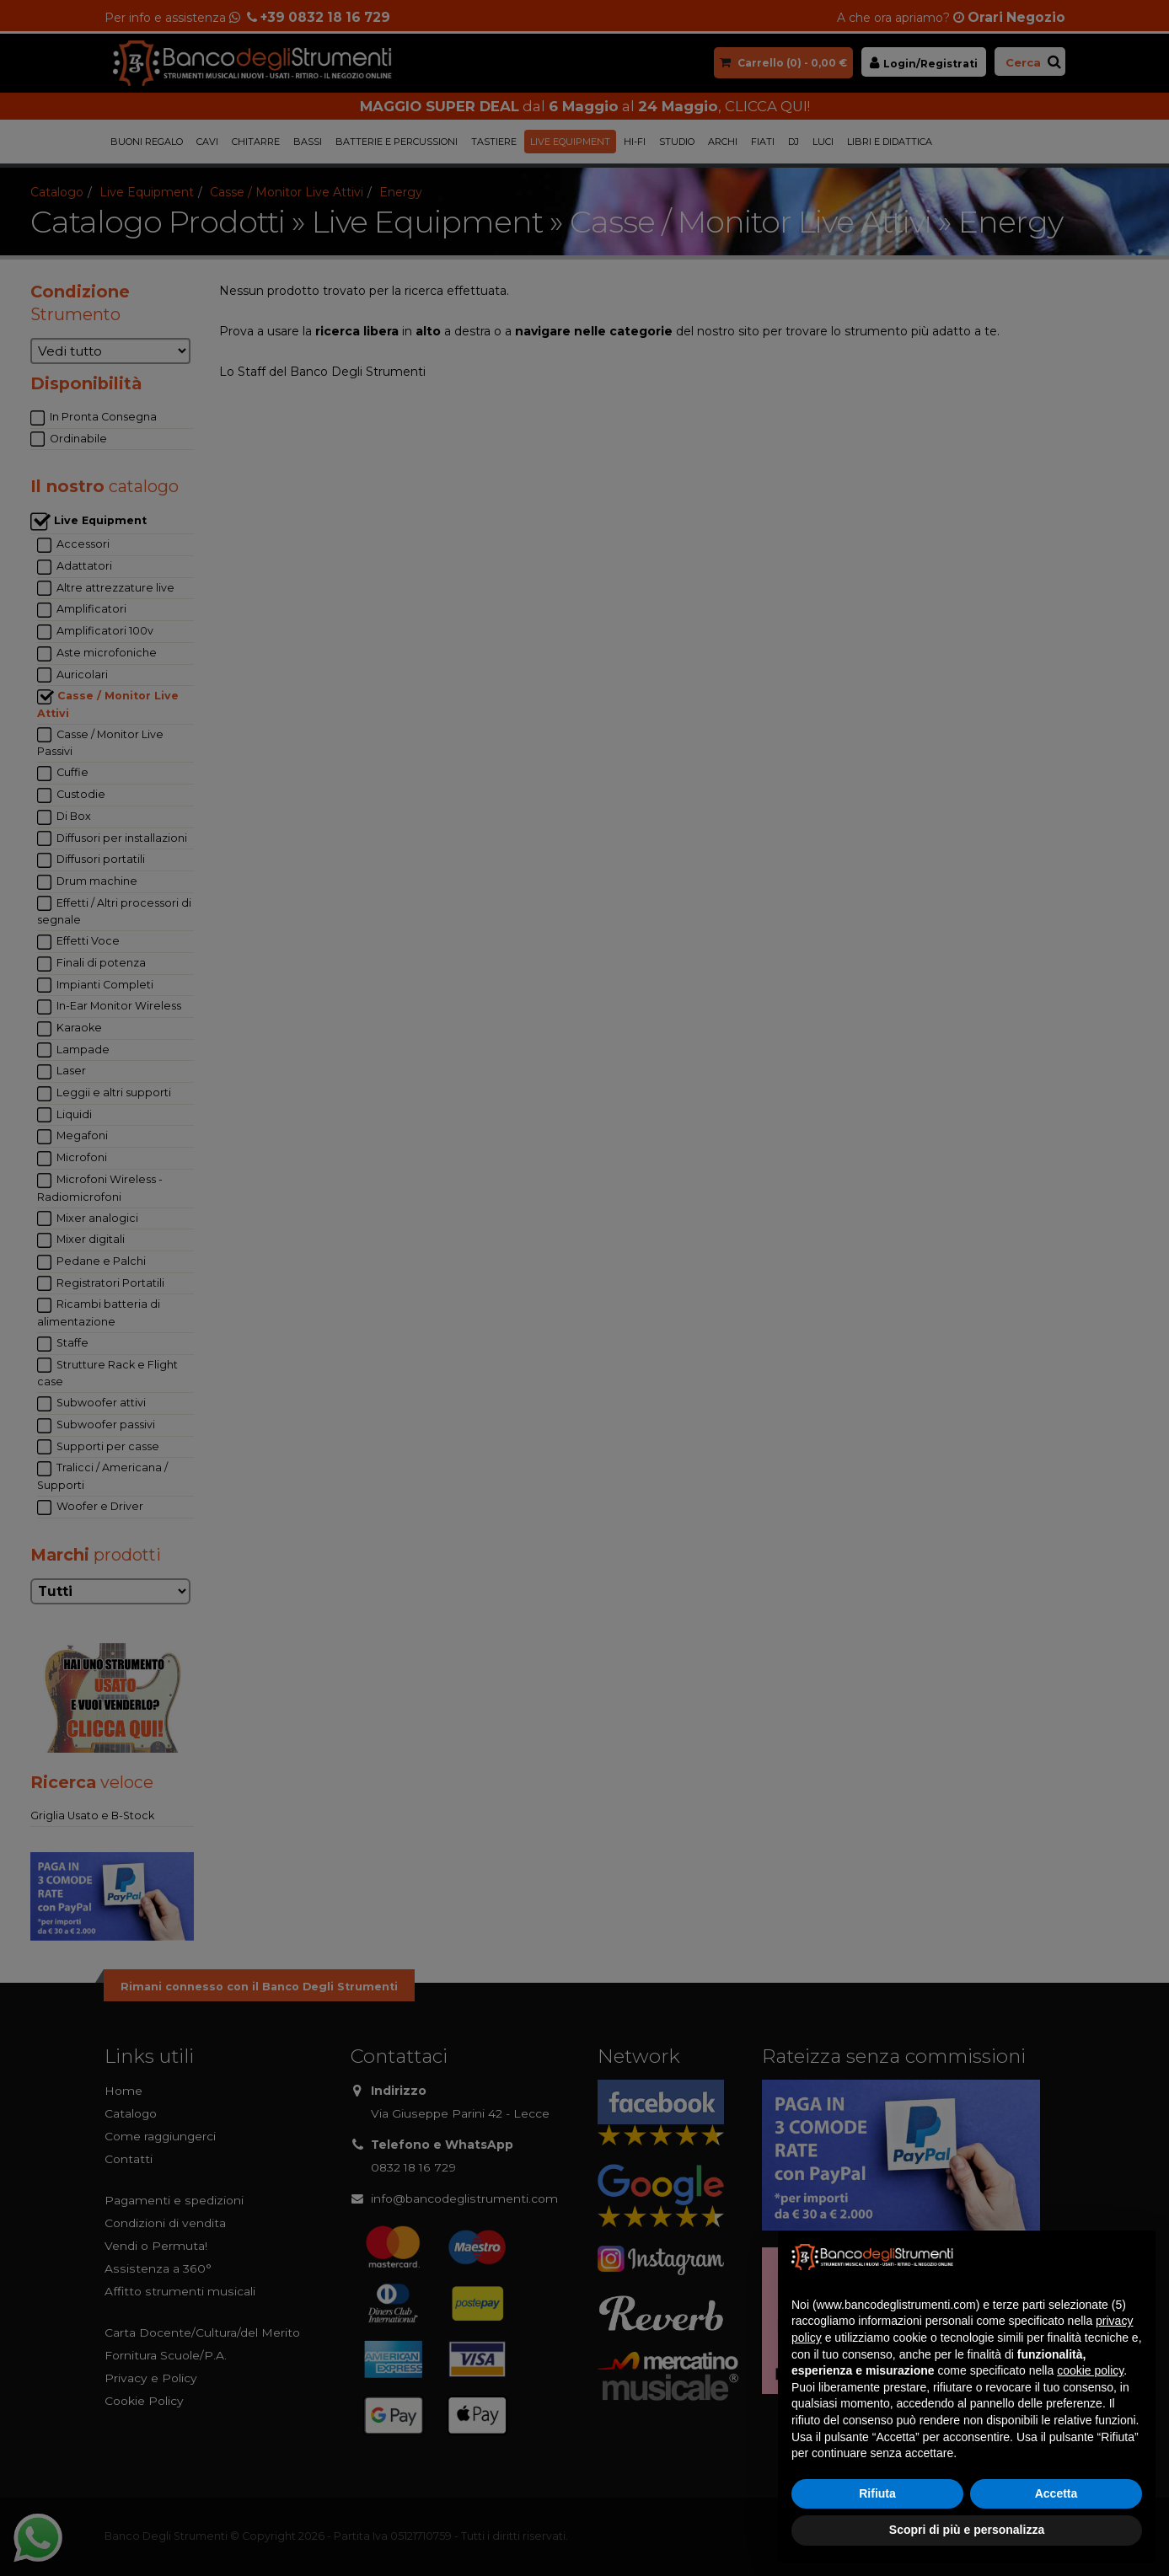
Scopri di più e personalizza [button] (966, 2529)
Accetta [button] (1056, 2493)
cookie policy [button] (1090, 2370)
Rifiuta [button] (877, 2493)
